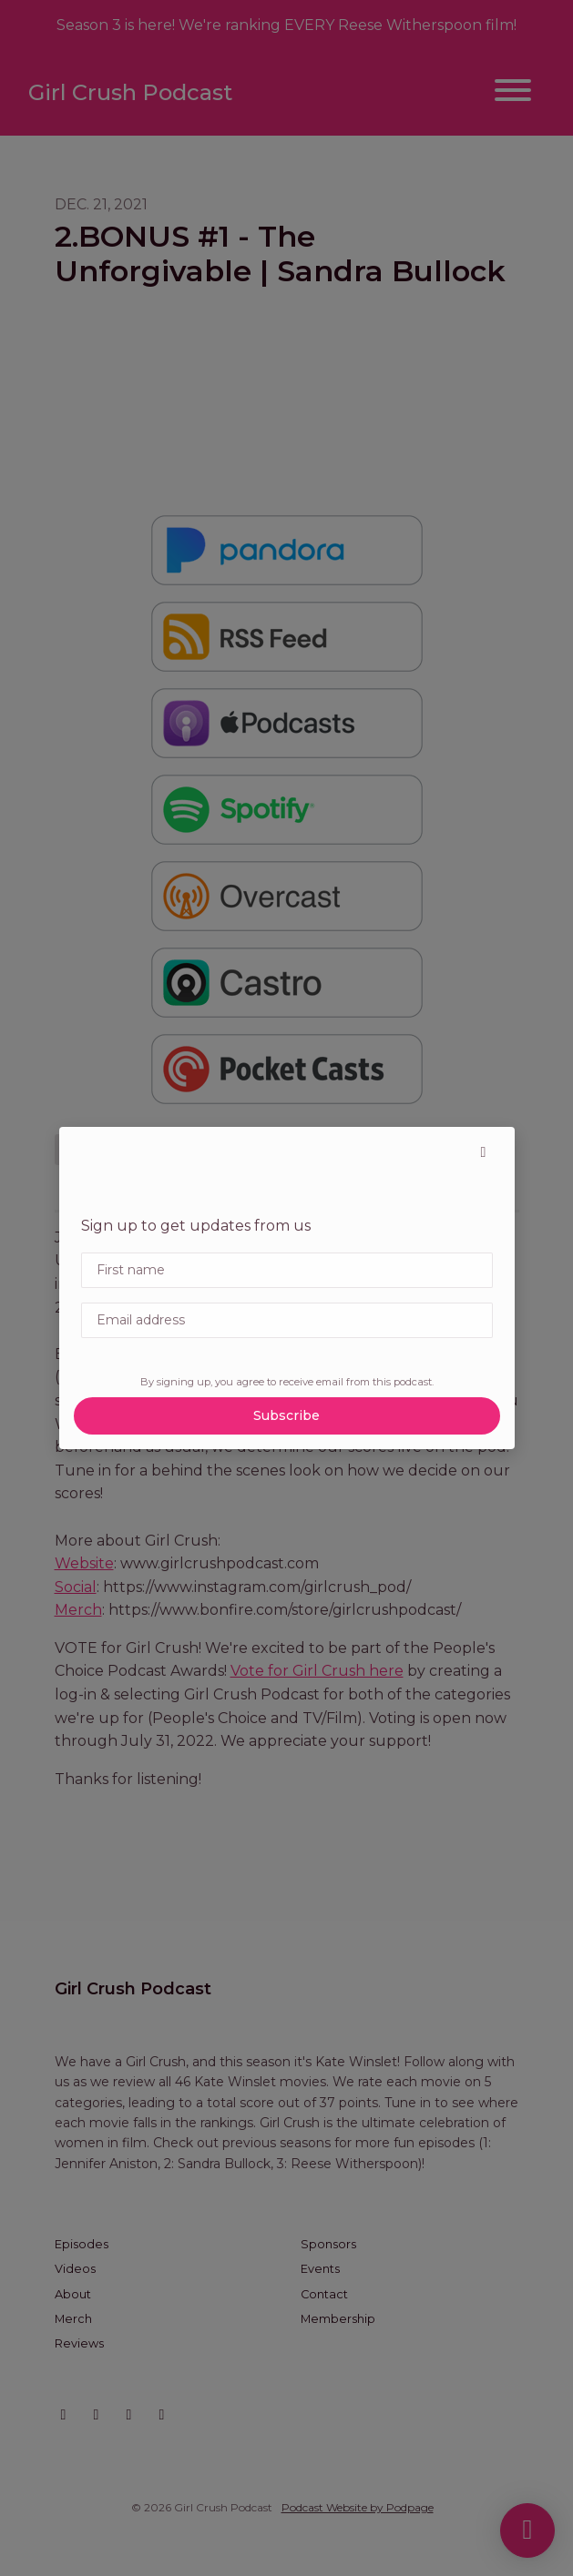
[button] (484, 1152)
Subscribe (286, 1415)
